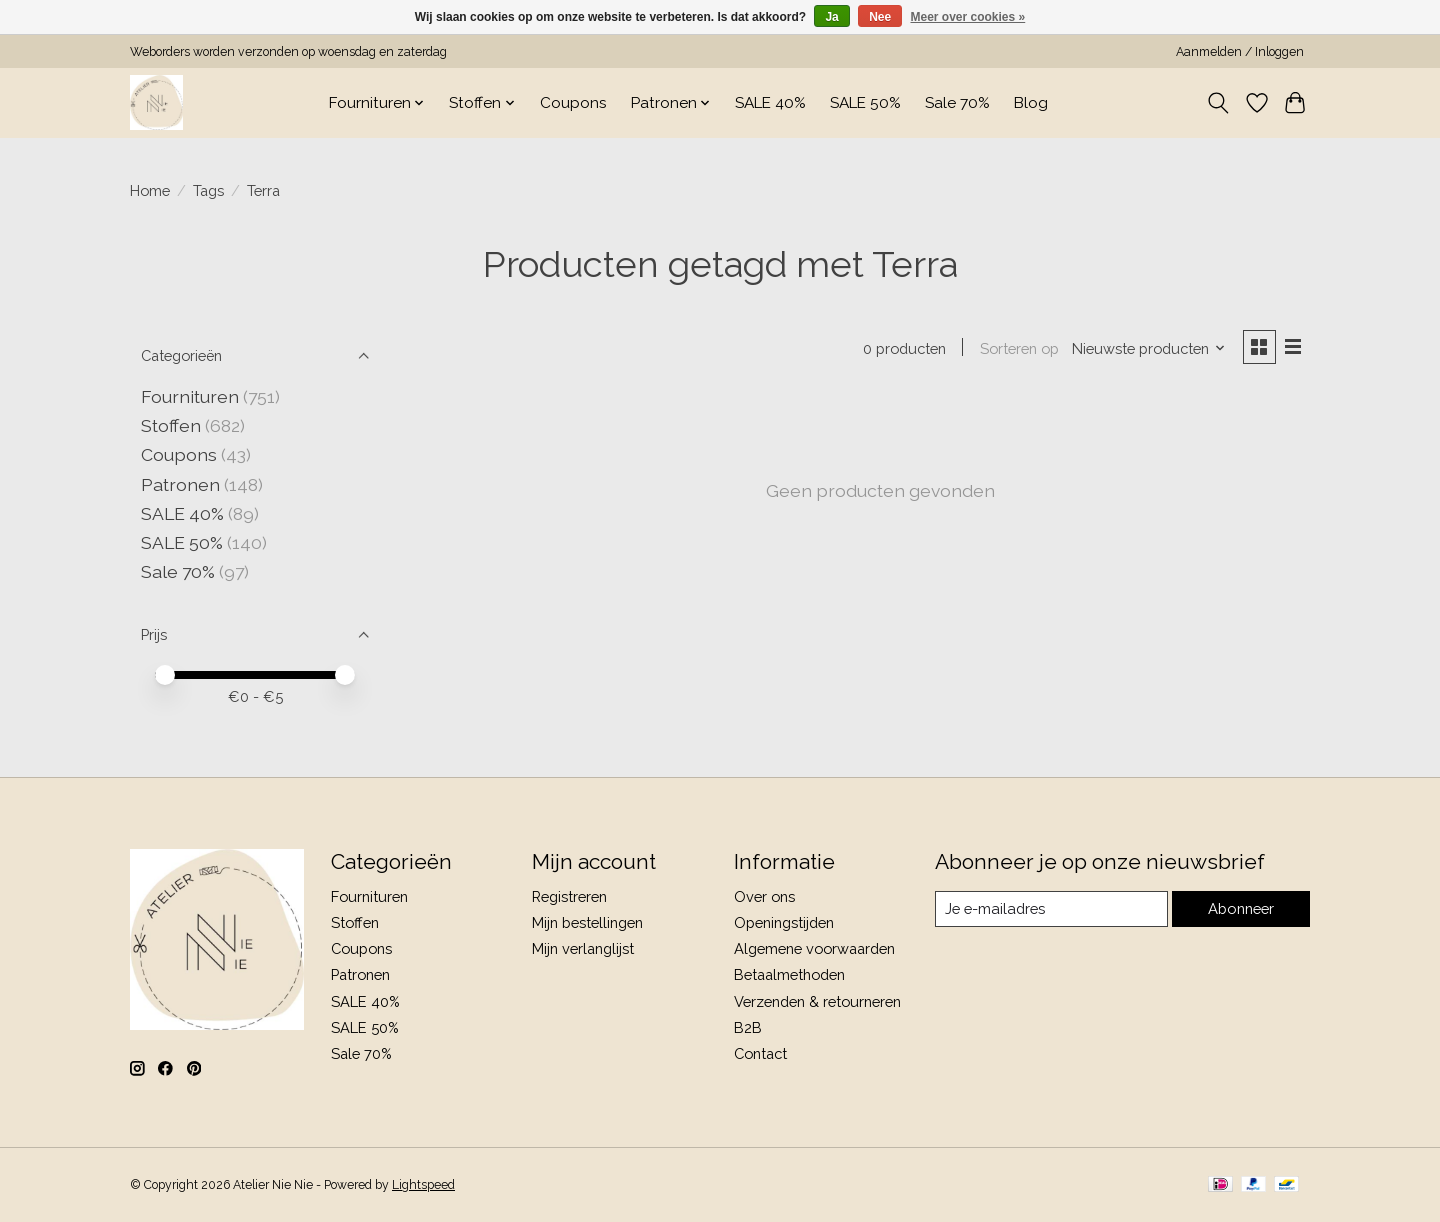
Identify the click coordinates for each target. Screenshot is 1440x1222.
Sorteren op (1017, 348)
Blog (1031, 103)
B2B (748, 1027)
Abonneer (1240, 908)
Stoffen (171, 425)
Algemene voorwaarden (814, 948)
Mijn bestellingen (587, 922)
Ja (831, 17)
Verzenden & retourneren (817, 1001)
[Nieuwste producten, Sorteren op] (1148, 348)
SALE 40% (770, 103)
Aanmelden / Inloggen (1240, 52)
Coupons (573, 103)
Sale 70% (957, 103)
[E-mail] (1051, 909)
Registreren (569, 896)
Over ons (764, 896)
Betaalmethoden (789, 974)
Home (150, 190)
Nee (880, 17)
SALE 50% (865, 103)
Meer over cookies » (968, 17)
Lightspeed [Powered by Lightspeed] (423, 1185)
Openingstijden (784, 922)
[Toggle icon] (1218, 103)
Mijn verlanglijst (583, 948)
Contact (760, 1053)
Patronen (180, 484)
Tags (208, 190)
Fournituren (190, 396)
